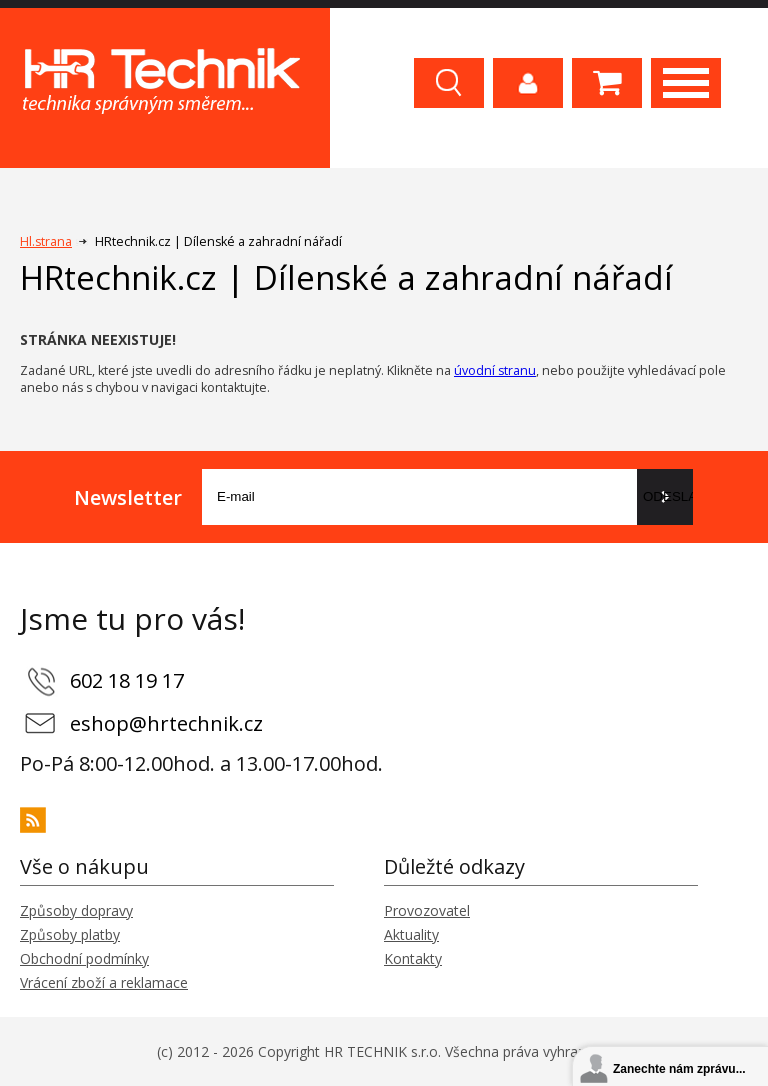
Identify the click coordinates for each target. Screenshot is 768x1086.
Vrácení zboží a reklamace (104, 982)
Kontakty (413, 958)
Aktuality (411, 934)
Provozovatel (427, 910)
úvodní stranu (495, 370)
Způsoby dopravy (76, 910)
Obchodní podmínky (84, 958)
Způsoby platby (70, 934)
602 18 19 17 (127, 680)
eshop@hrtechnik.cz (166, 723)
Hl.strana (46, 241)
